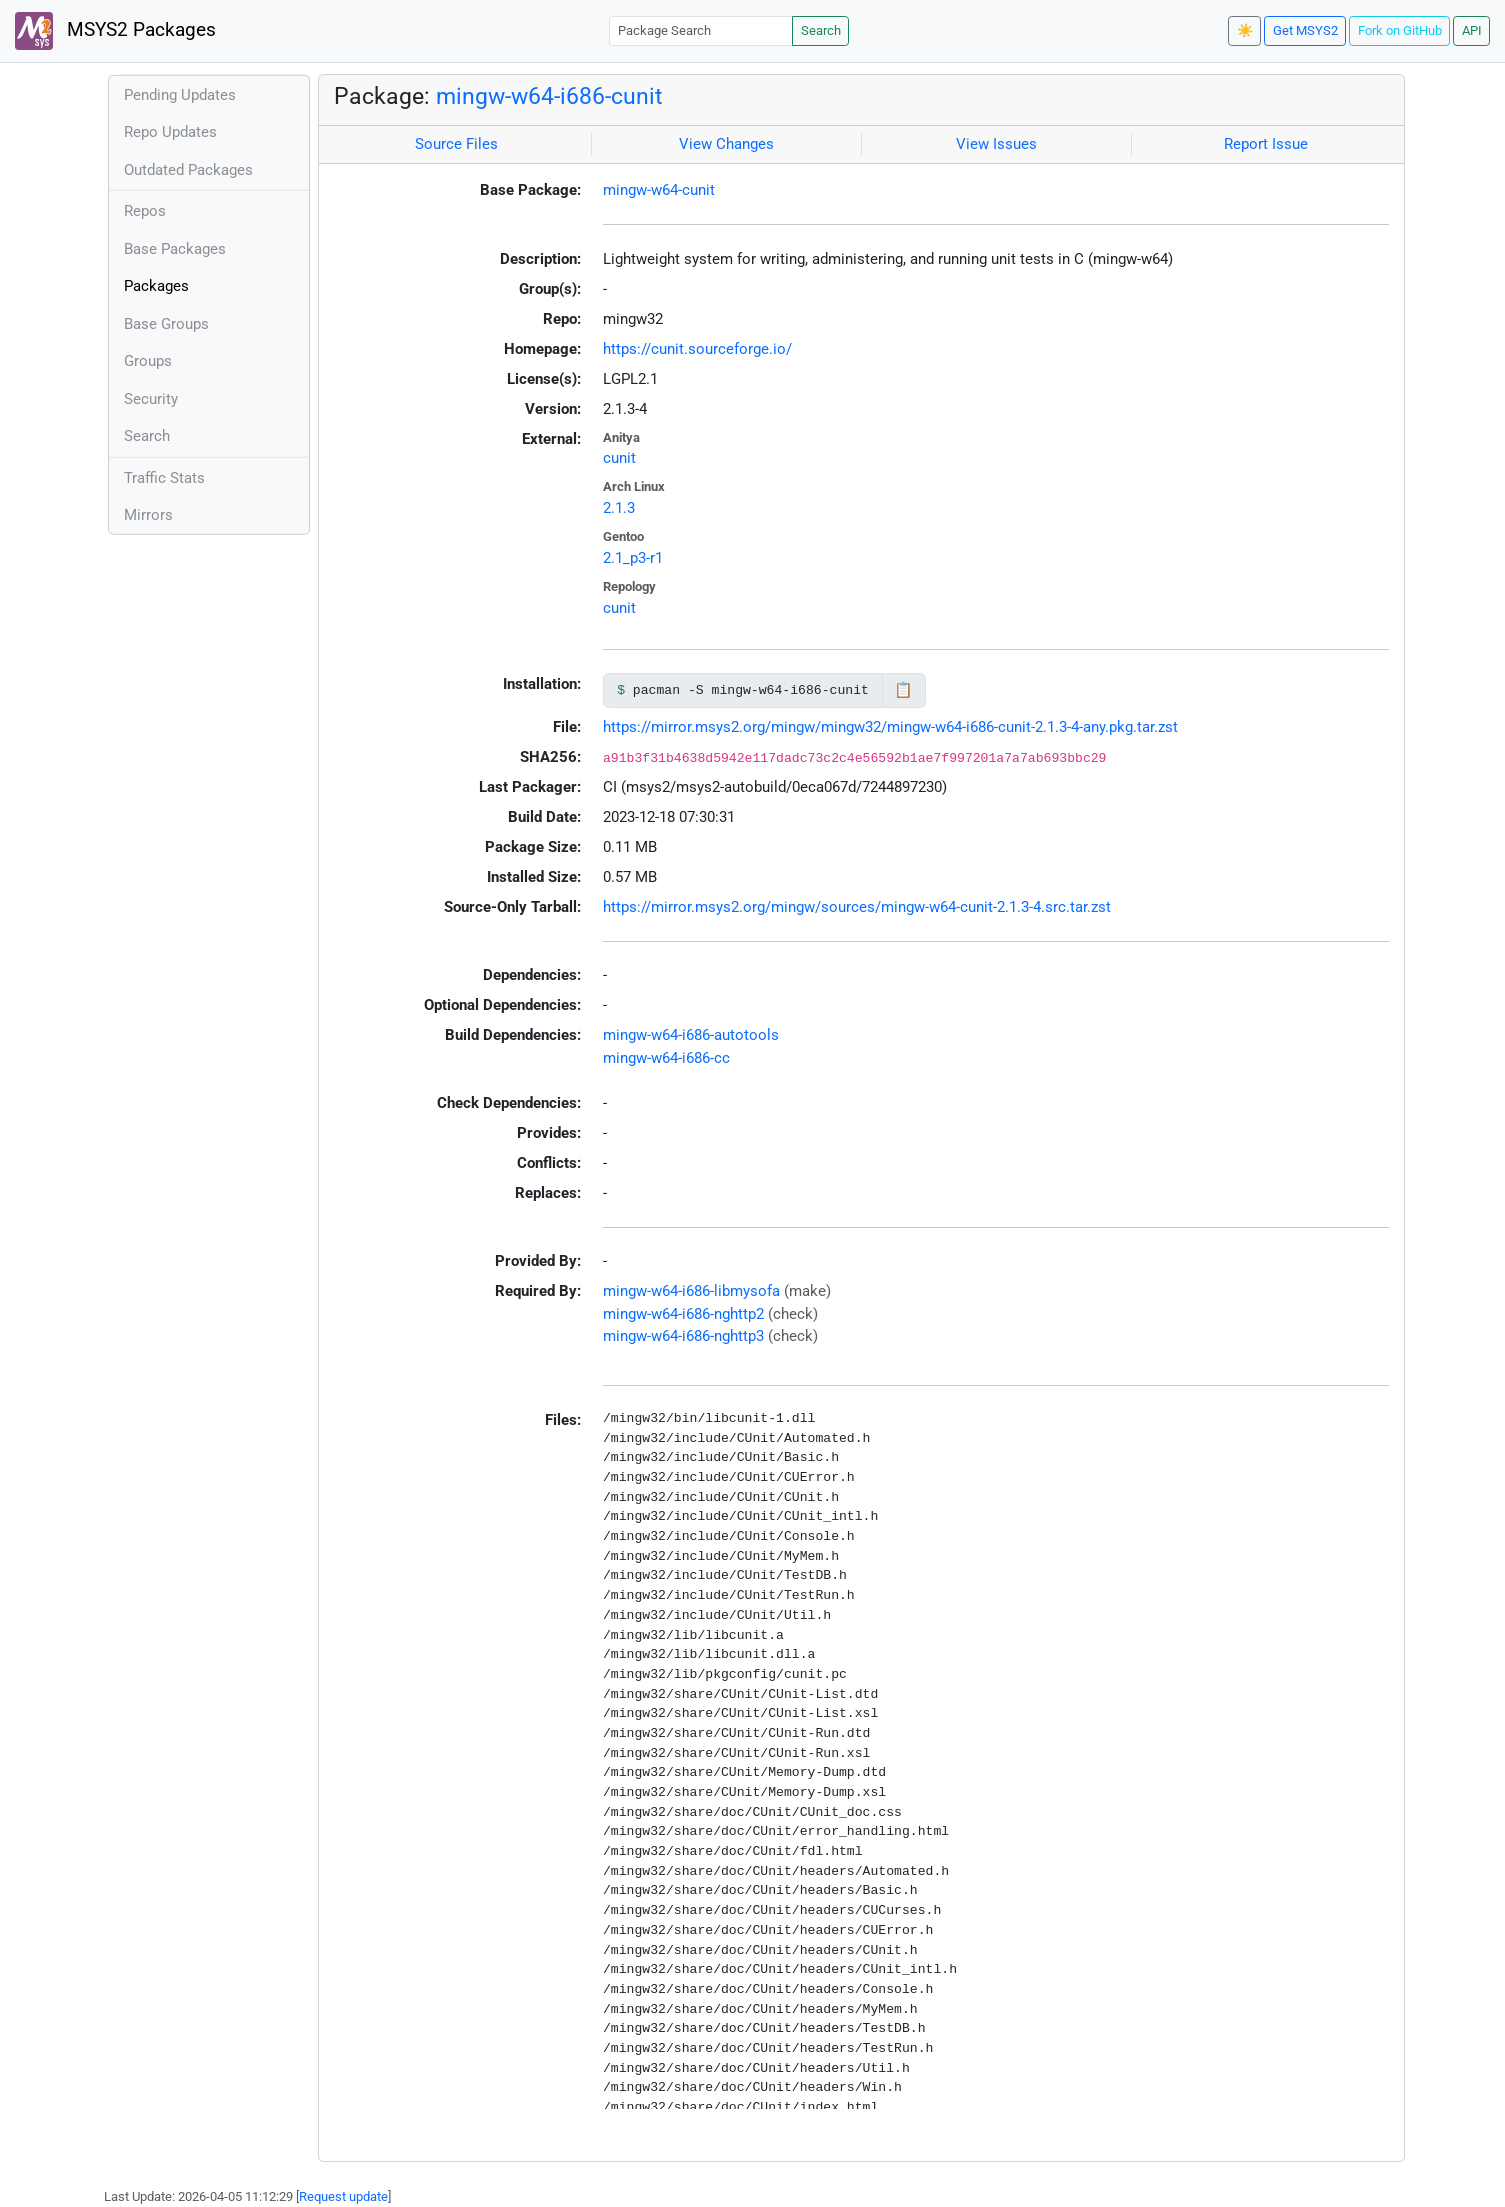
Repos (145, 211)
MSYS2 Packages (115, 31)
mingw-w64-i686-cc (666, 1058)
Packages (156, 286)
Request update (343, 2196)
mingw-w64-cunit (659, 190)
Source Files (456, 144)
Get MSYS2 (1305, 30)
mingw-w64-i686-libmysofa (691, 1291)
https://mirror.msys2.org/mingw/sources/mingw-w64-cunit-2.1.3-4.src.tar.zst (857, 907)
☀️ (1245, 30)
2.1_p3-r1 (633, 558)
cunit (619, 458)
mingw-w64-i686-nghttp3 (683, 1336)
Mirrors (148, 515)
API (1472, 30)
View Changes (726, 144)
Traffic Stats (164, 478)
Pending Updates (180, 95)
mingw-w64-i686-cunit (549, 96)
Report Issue (1266, 144)
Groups (148, 361)
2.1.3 (619, 508)
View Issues (996, 144)
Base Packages (175, 249)
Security (151, 399)
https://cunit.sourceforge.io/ (697, 349)
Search (821, 30)
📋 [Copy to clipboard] (903, 690)
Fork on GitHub (1400, 30)
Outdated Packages (188, 170)
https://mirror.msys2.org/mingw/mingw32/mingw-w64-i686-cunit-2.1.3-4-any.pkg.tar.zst (890, 727)
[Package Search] (701, 30)
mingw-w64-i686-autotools (691, 1035)
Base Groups (166, 324)
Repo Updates (170, 132)
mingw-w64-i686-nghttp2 (683, 1314)
